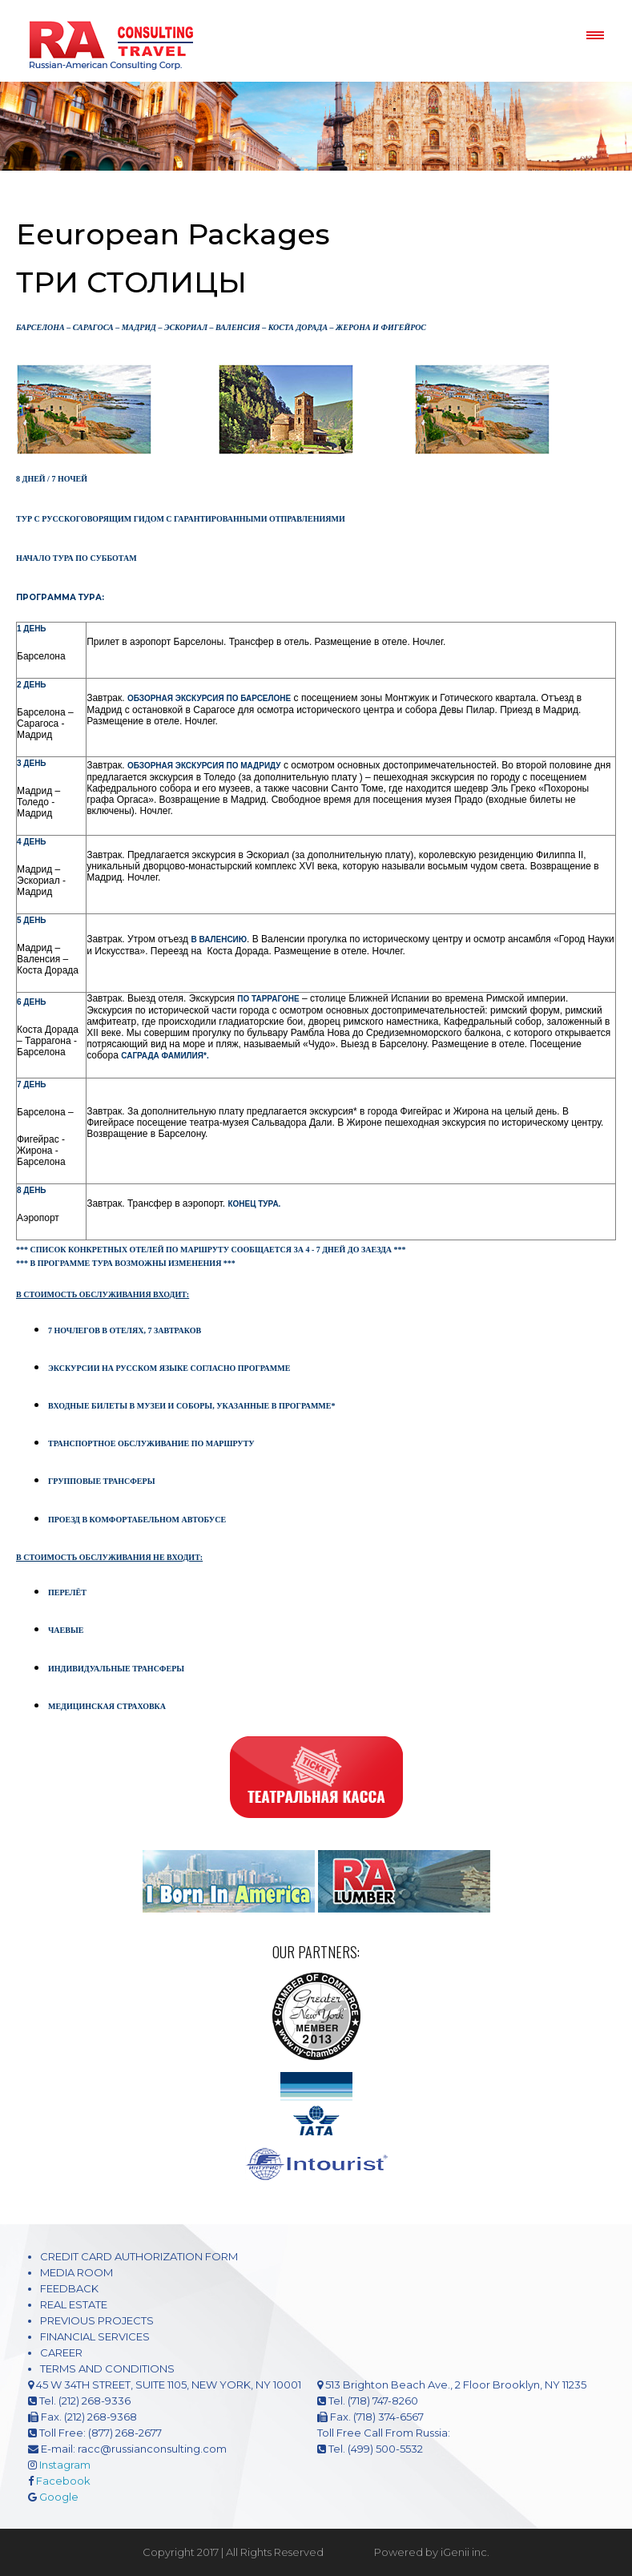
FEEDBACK (69, 2288)
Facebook (63, 2480)
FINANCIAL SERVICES (95, 2336)
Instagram (65, 2464)
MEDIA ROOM (76, 2272)
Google (58, 2496)
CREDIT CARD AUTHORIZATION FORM (139, 2256)
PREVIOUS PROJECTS (97, 2320)
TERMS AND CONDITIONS (107, 2368)
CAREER (61, 2352)
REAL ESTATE (73, 2304)
